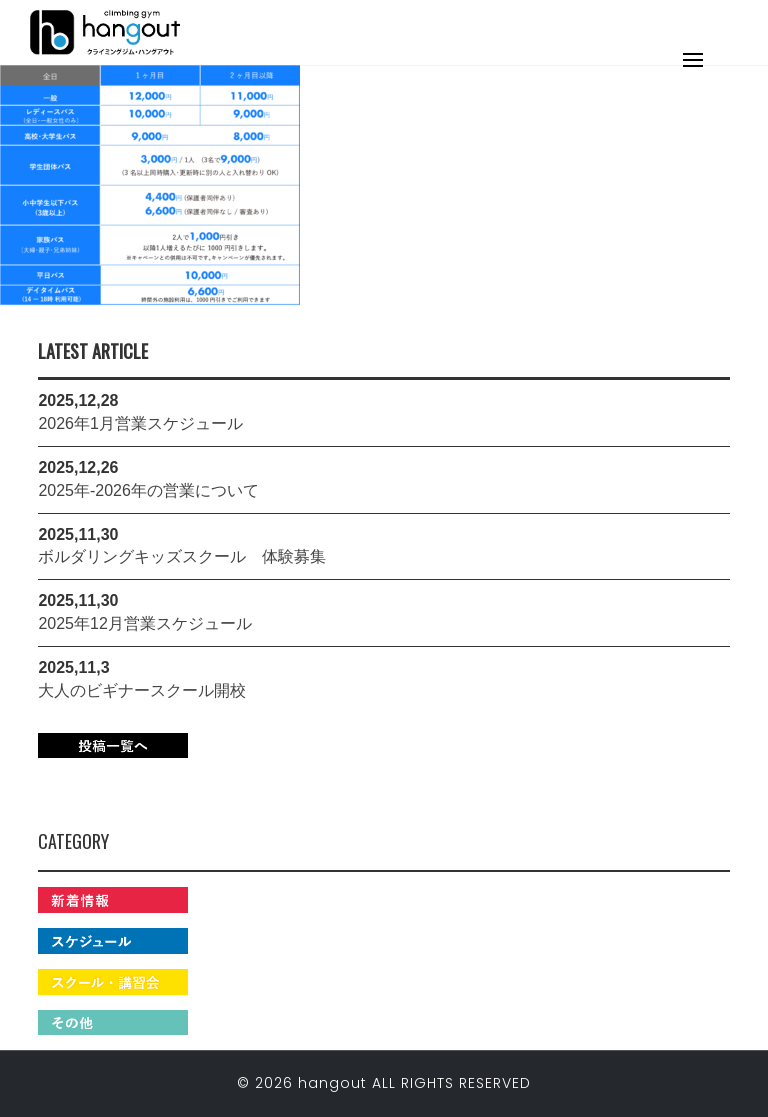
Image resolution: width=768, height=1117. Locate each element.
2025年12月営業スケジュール (144, 623)
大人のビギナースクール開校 (142, 690)
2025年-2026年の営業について (148, 490)
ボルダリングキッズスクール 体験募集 (182, 556)
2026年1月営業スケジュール (140, 423)
